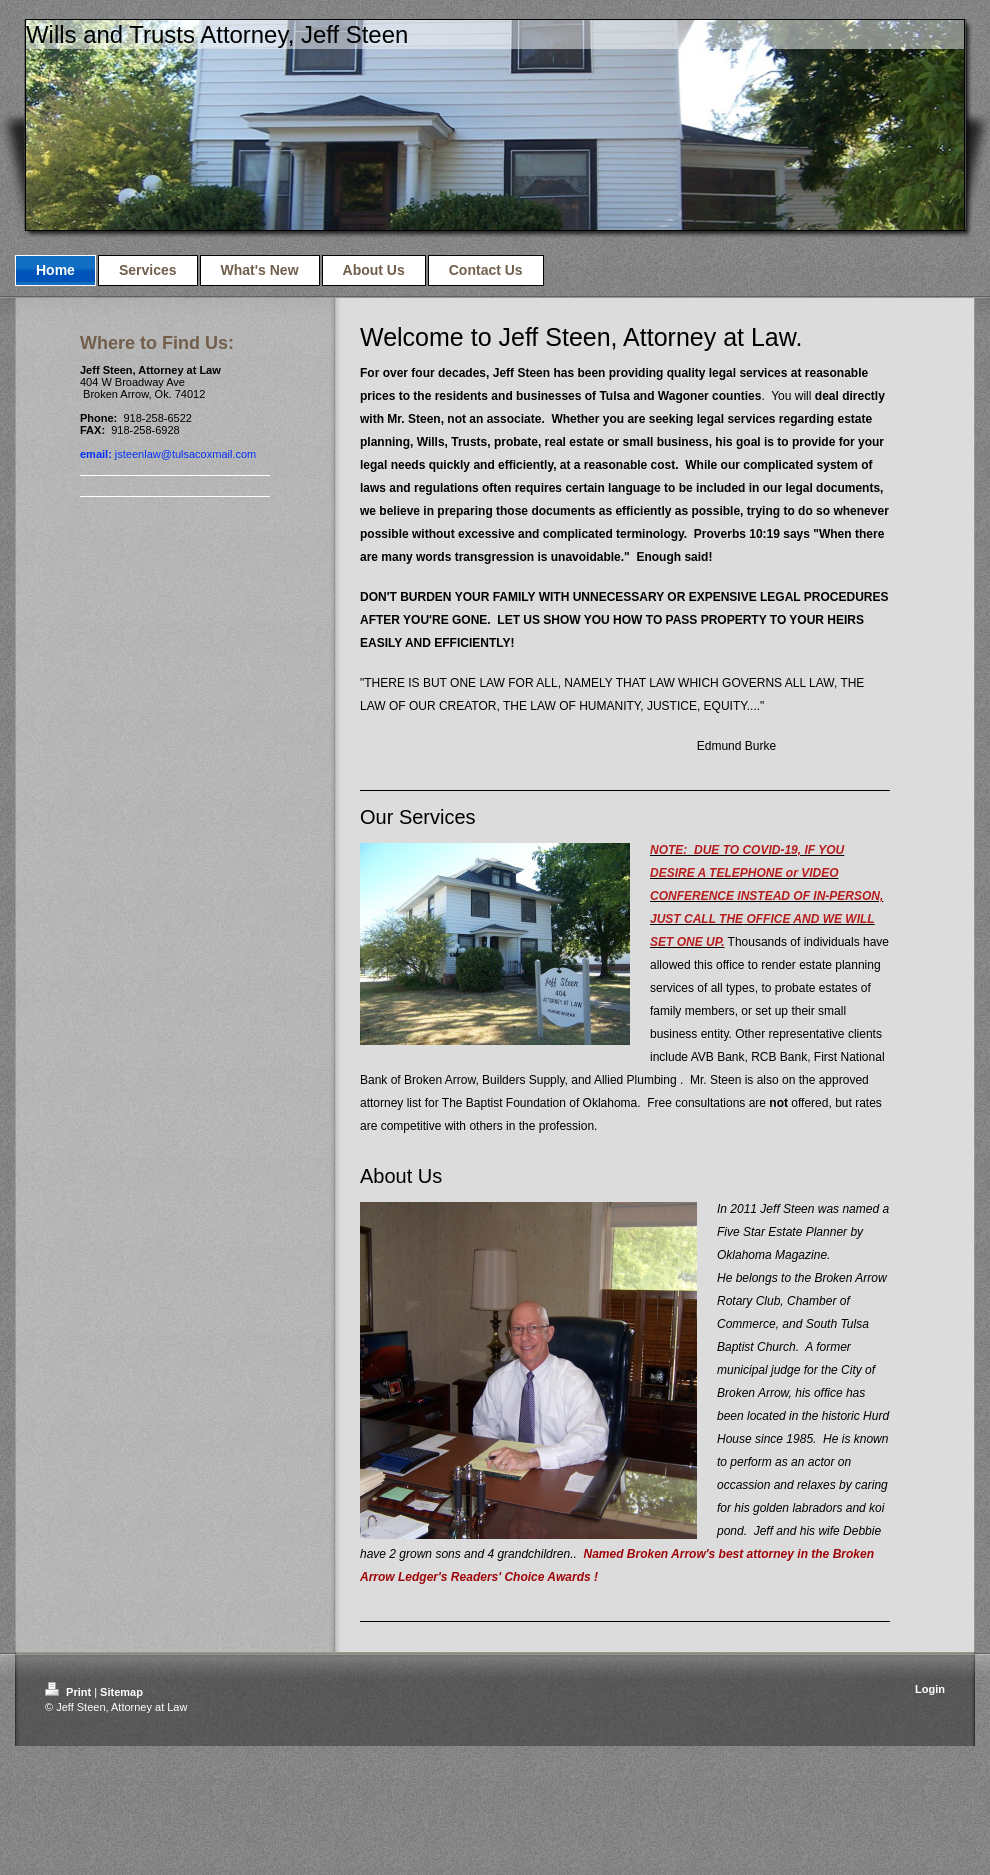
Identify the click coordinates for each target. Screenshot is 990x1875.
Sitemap (121, 1692)
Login (930, 1689)
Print (69, 1692)
